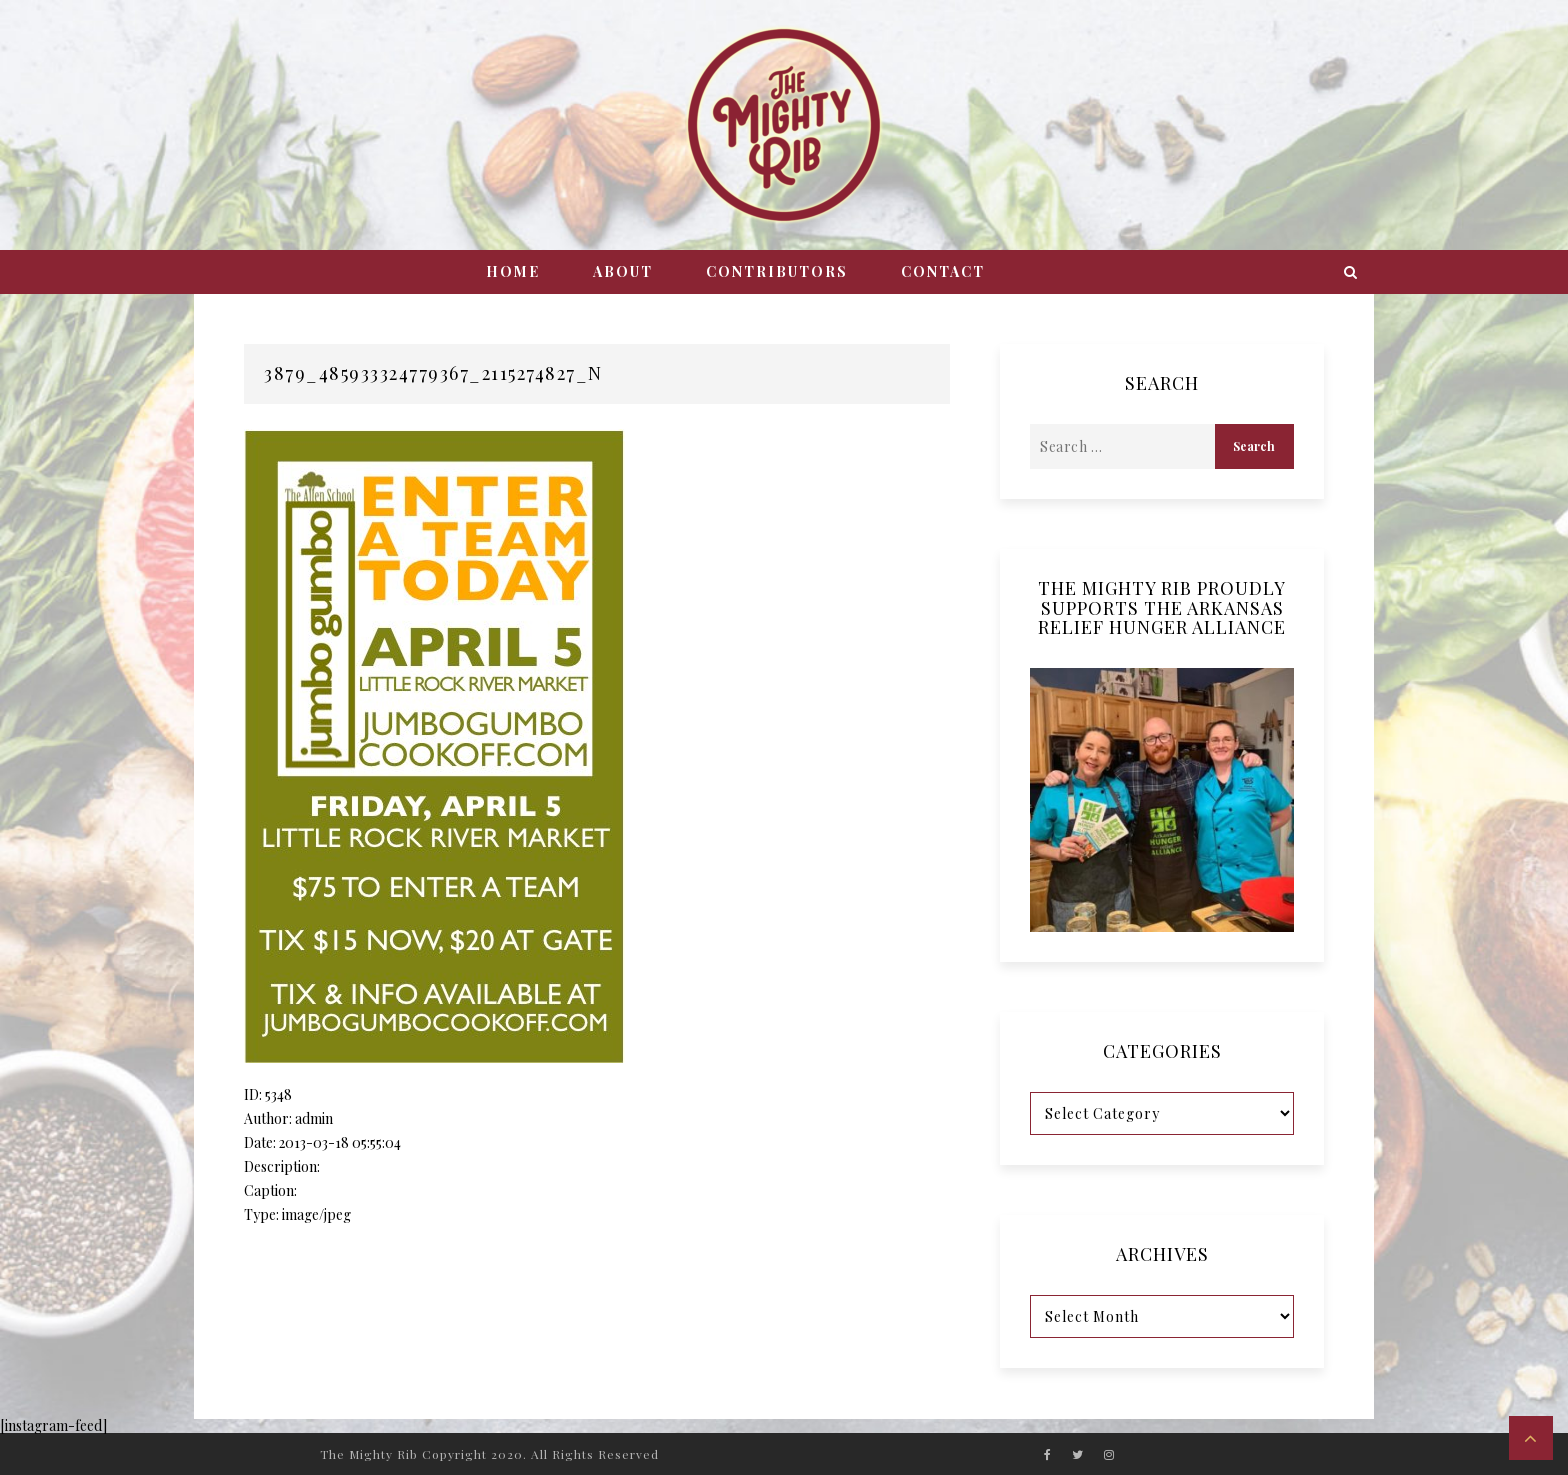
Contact (943, 271)
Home (513, 271)
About (623, 271)
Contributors (777, 271)
